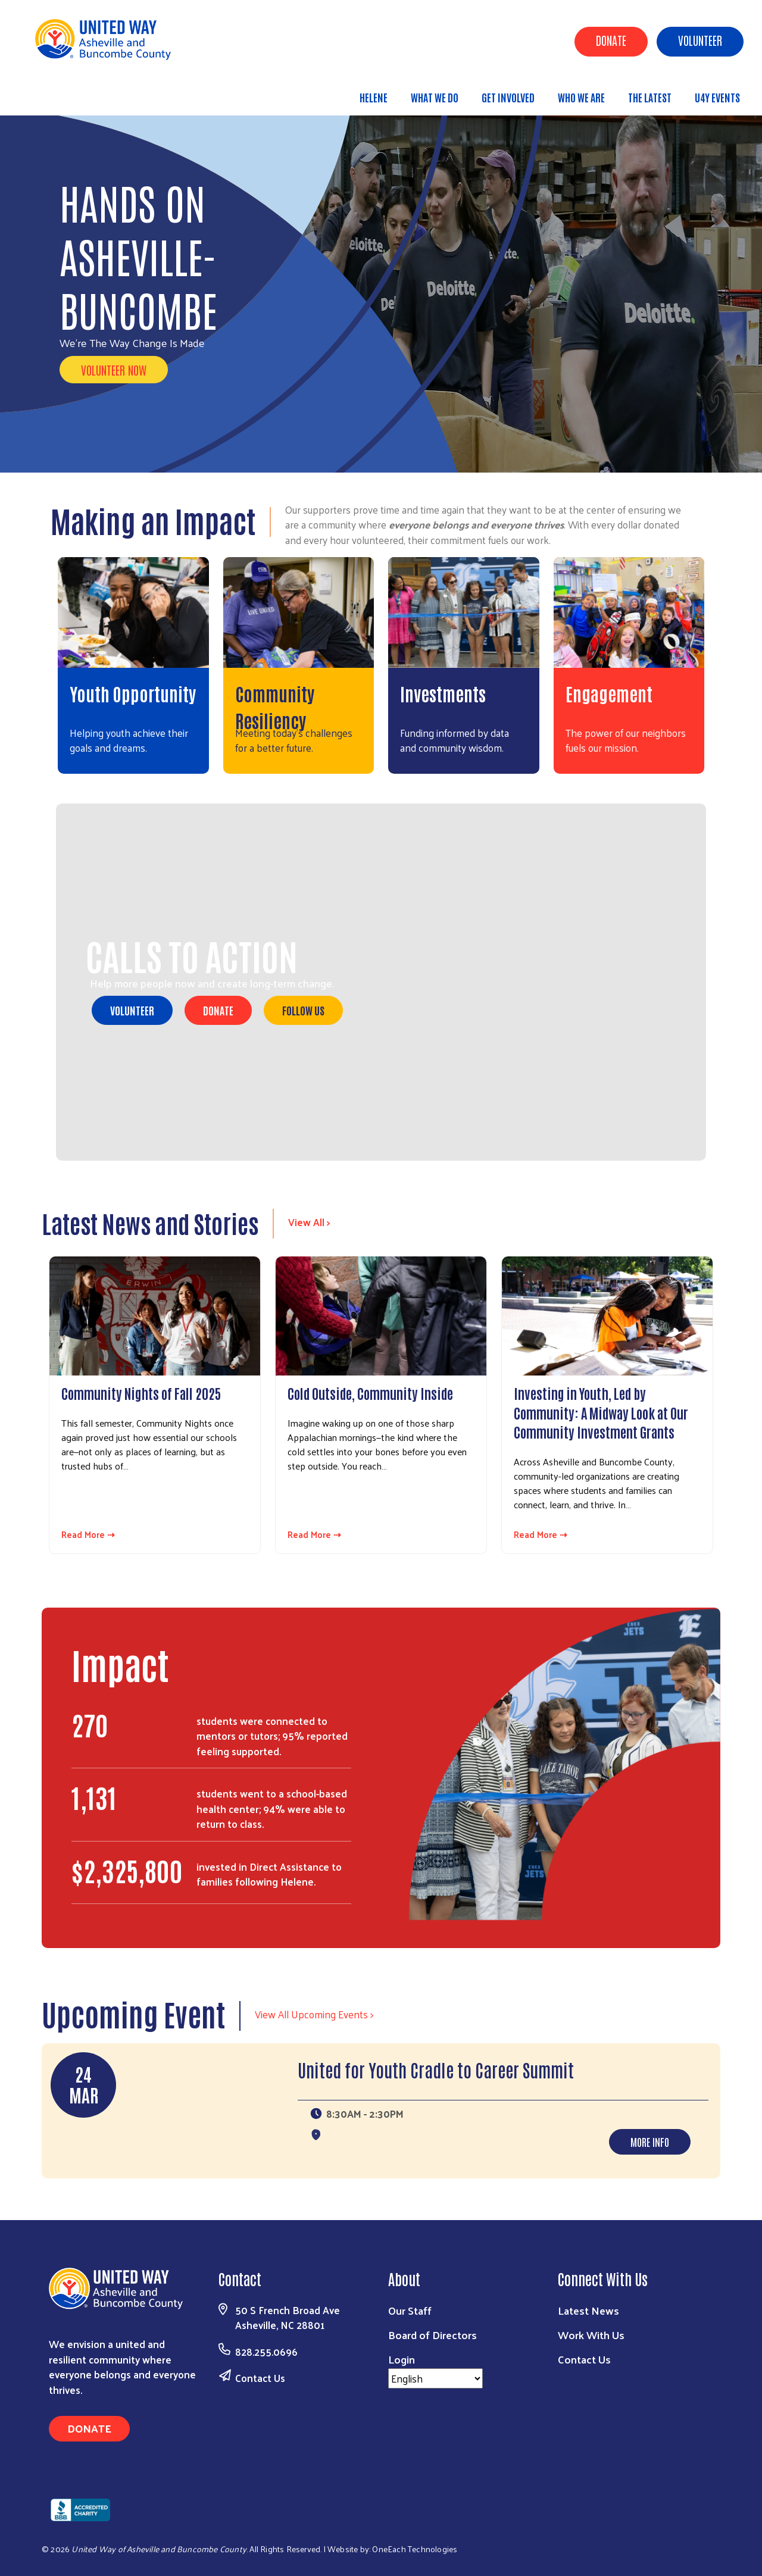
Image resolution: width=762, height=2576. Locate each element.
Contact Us (260, 2378)
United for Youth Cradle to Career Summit (436, 2069)
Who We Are (581, 97)
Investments (443, 693)
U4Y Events (717, 97)
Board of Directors (432, 2334)
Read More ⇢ (88, 1535)
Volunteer (700, 40)
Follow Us (303, 1010)
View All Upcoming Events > (314, 2014)
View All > (309, 1222)
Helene (374, 97)
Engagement (609, 693)
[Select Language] (435, 2378)
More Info (649, 2141)
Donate (611, 40)
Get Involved (508, 97)
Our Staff (410, 2310)
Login (401, 2359)
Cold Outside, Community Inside (370, 1393)
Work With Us (591, 2334)
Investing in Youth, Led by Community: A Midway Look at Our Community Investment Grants (601, 1412)
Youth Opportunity (133, 693)
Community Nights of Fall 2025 (141, 1393)
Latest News (588, 2310)
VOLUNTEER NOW (113, 369)
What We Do (434, 97)
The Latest (650, 97)
